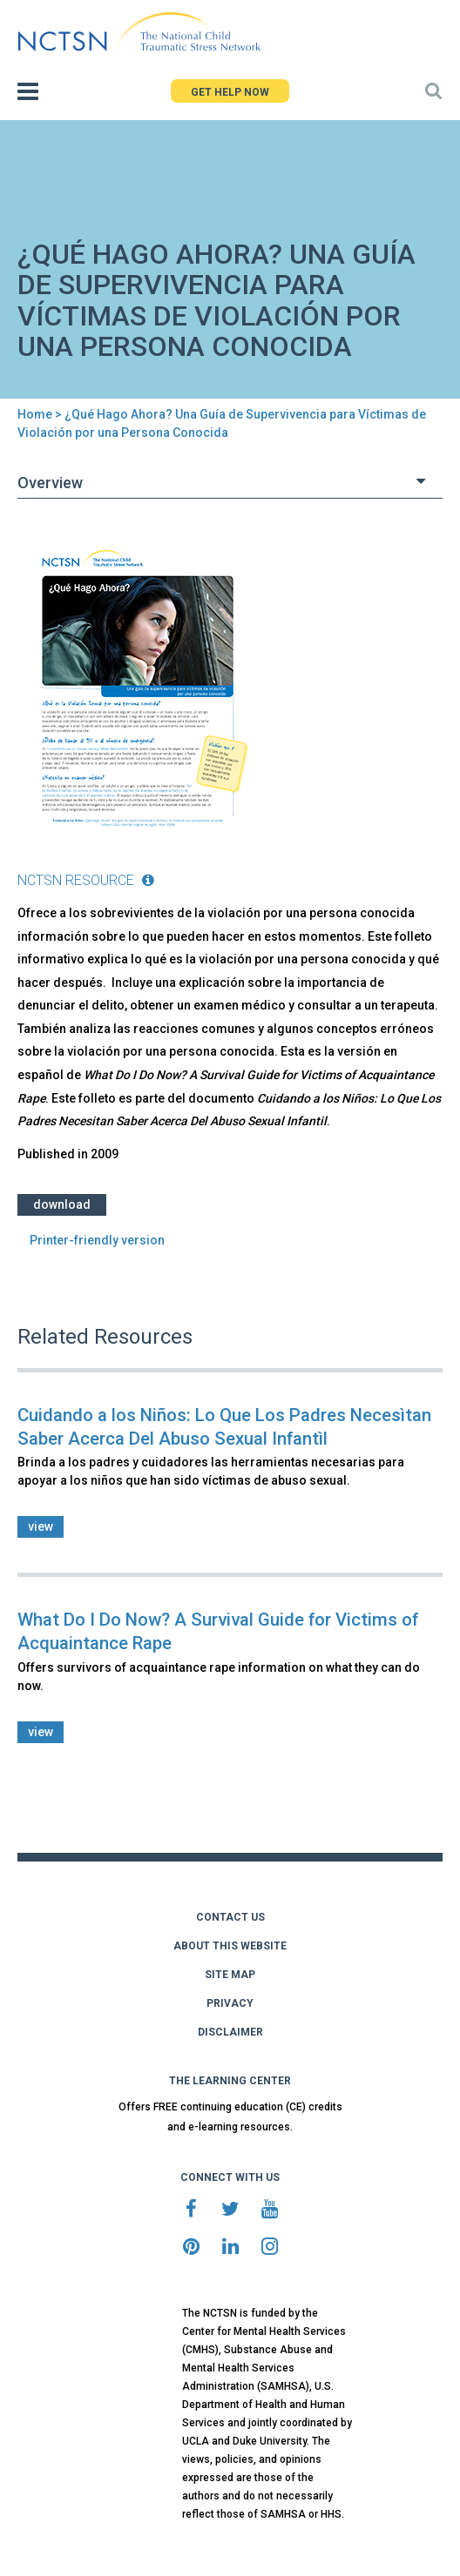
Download (62, 1204)
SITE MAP (230, 1975)
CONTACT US (230, 1917)
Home (34, 414)
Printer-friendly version (97, 1240)
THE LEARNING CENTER (230, 2081)
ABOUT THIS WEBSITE (230, 1946)
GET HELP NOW (230, 92)
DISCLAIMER (230, 2032)
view (40, 1526)
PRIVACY (230, 2003)
